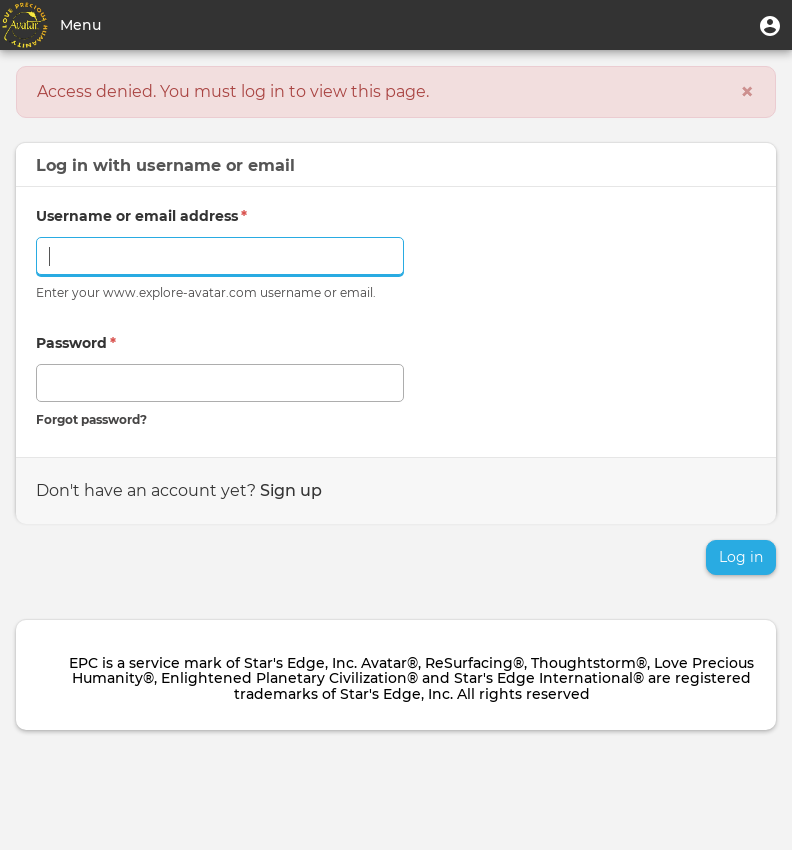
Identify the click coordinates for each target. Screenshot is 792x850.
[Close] (747, 92)
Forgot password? (91, 419)
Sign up (291, 490)
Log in (741, 557)
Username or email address (141, 216)
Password (76, 343)
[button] (770, 25)
